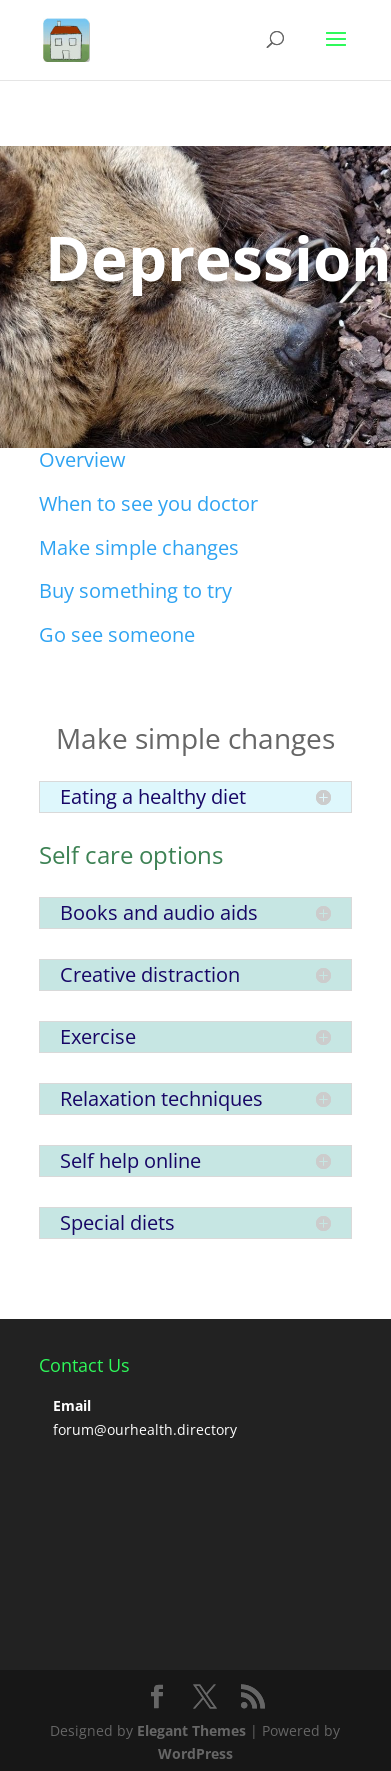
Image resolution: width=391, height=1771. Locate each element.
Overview (82, 459)
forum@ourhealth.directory (145, 1429)
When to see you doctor (148, 503)
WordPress (195, 1753)
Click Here (114, 342)
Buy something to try (135, 590)
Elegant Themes (191, 1730)
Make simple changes (139, 547)
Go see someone (117, 634)
